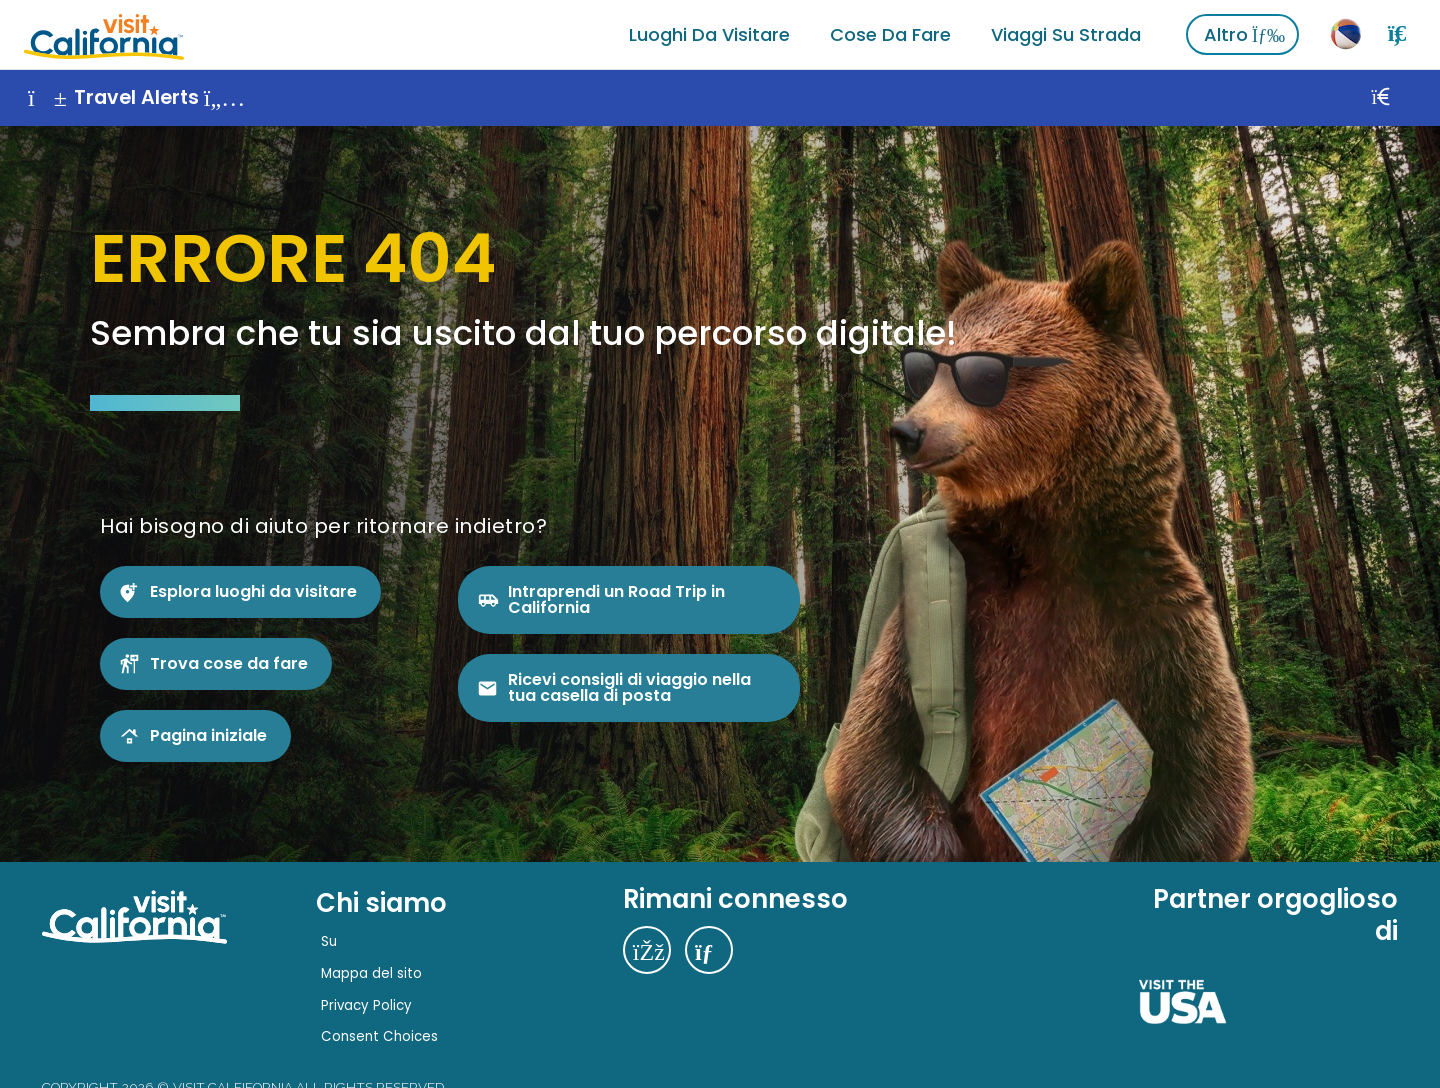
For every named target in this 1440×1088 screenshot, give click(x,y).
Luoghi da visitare (709, 34)
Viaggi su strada (1066, 34)
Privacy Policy (366, 1005)
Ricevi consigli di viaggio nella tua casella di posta (629, 687)
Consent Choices (379, 1036)
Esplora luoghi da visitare (253, 591)
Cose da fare (890, 34)
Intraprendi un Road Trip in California (616, 599)
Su (329, 941)
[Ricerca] (1397, 34)
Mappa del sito (371, 973)
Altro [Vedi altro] (1244, 34)
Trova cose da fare (229, 663)
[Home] (104, 34)
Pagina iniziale (208, 735)
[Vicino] (1402, 98)
